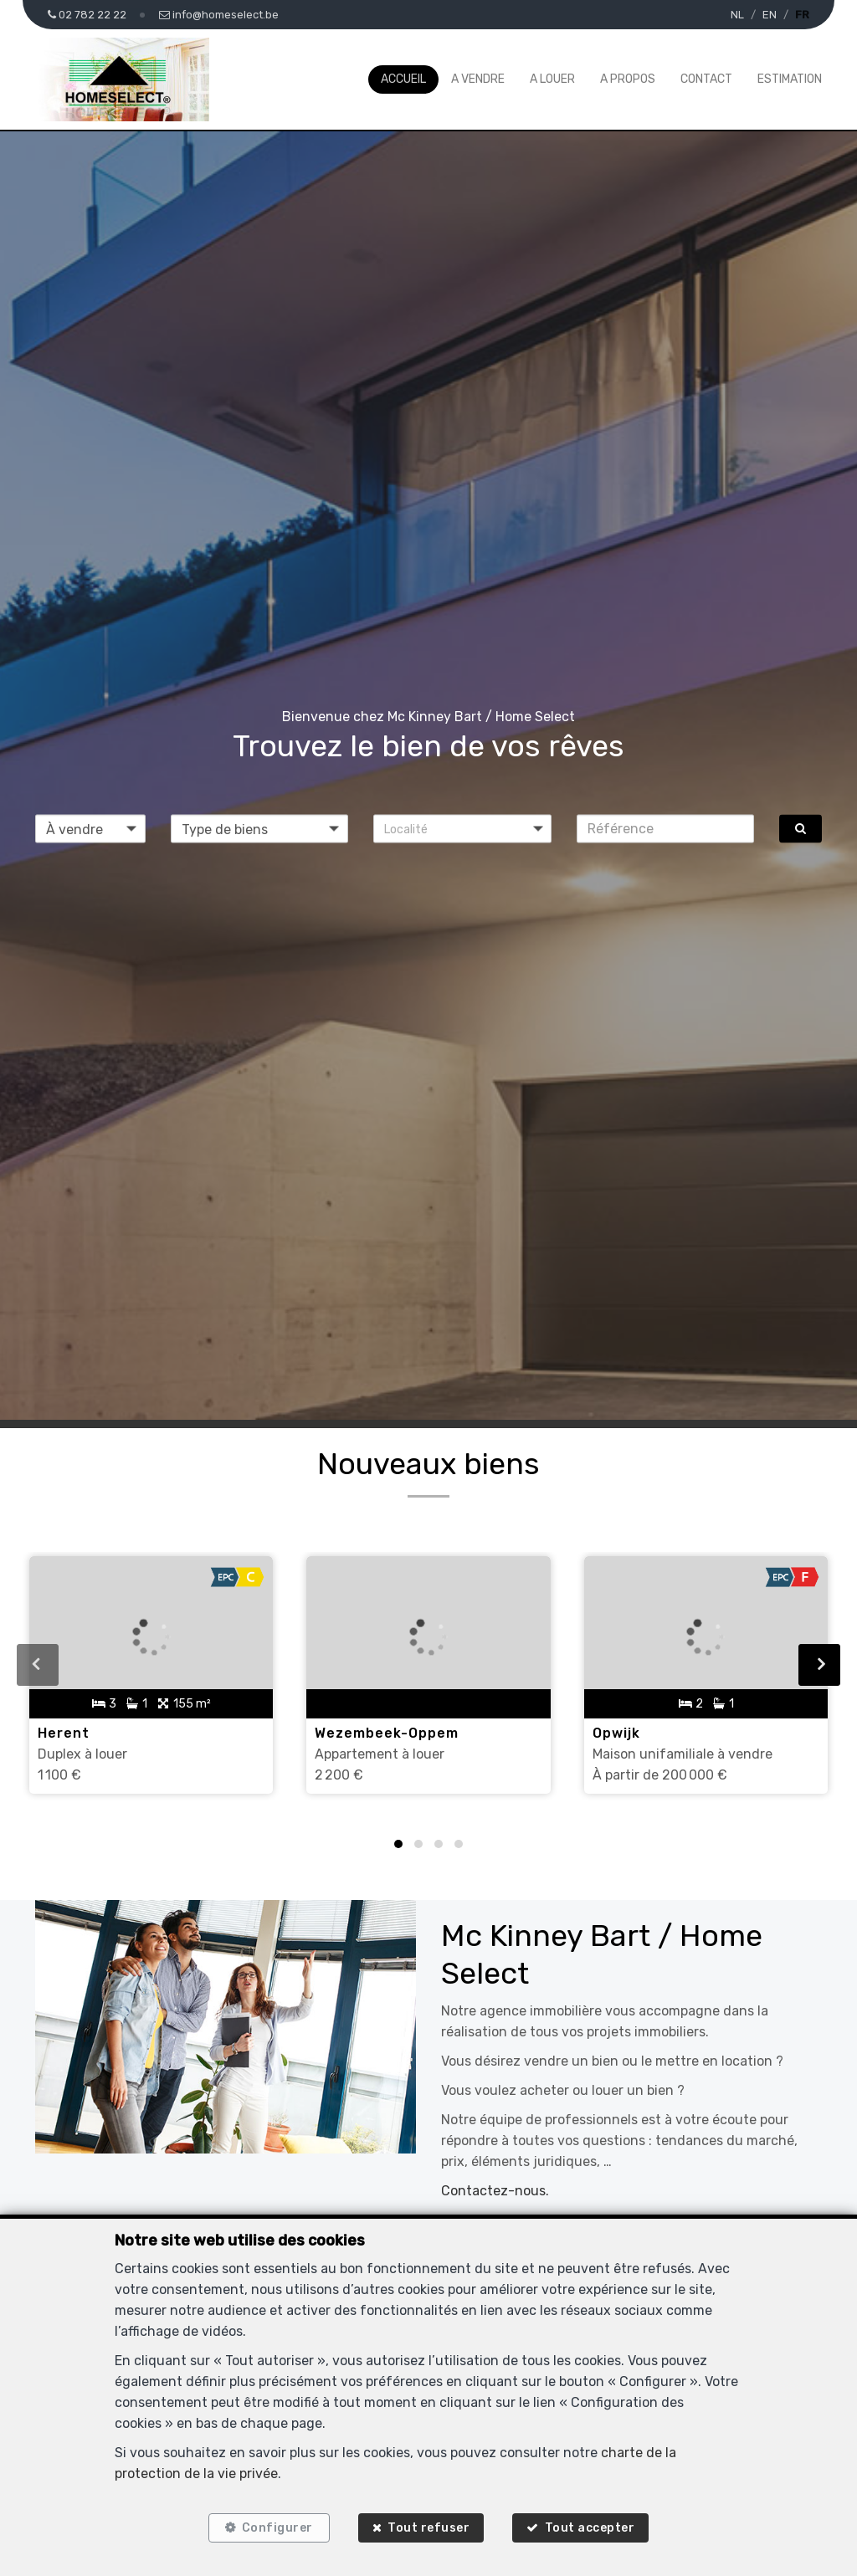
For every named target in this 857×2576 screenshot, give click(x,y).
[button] (462, 828)
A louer (552, 79)
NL (737, 14)
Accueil (403, 79)
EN (769, 14)
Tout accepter (590, 2528)
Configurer (277, 2528)
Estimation (789, 79)
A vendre (478, 79)
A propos (627, 79)
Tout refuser (428, 2528)
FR (802, 14)
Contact (706, 79)
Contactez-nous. (495, 2191)
